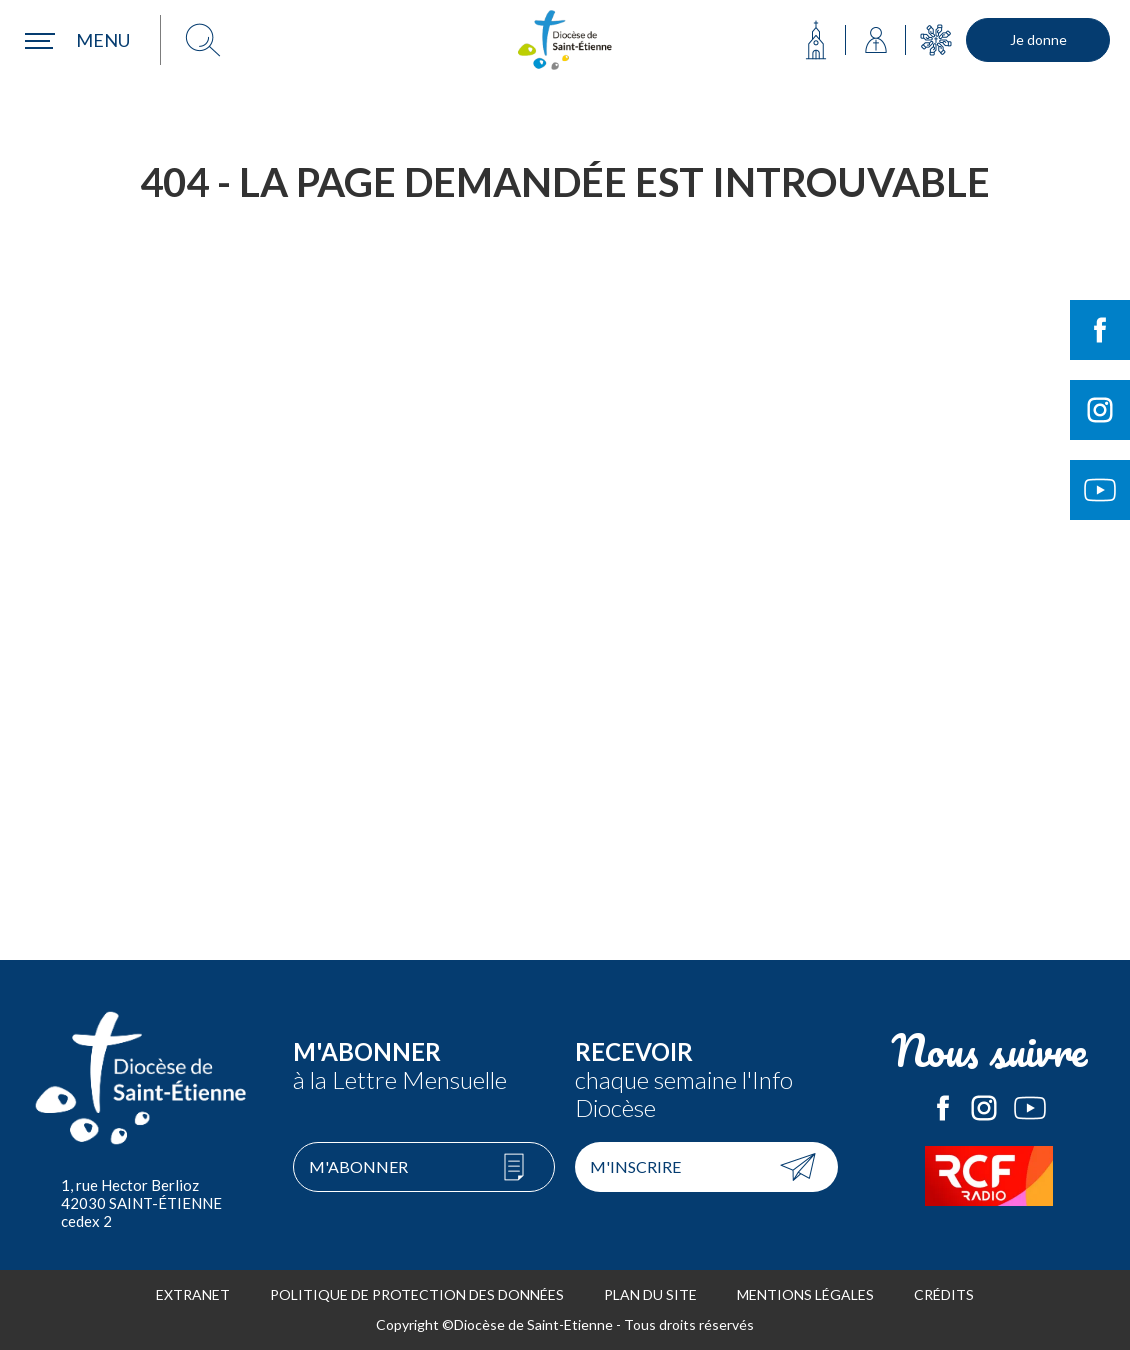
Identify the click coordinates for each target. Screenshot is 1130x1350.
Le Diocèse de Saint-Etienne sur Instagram (984, 1108)
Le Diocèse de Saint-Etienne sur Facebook (943, 1108)
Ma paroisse (816, 40)
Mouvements (936, 40)
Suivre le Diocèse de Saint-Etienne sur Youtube (1100, 490)
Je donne (1038, 39)
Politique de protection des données (417, 1294)
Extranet (193, 1294)
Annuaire (876, 40)
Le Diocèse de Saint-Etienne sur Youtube (1030, 1108)
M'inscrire (635, 1166)
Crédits (944, 1294)
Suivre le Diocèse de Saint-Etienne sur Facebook (1100, 330)
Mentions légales (805, 1294)
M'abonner (358, 1166)
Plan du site (650, 1294)
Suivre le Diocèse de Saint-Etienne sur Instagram (1100, 410)
